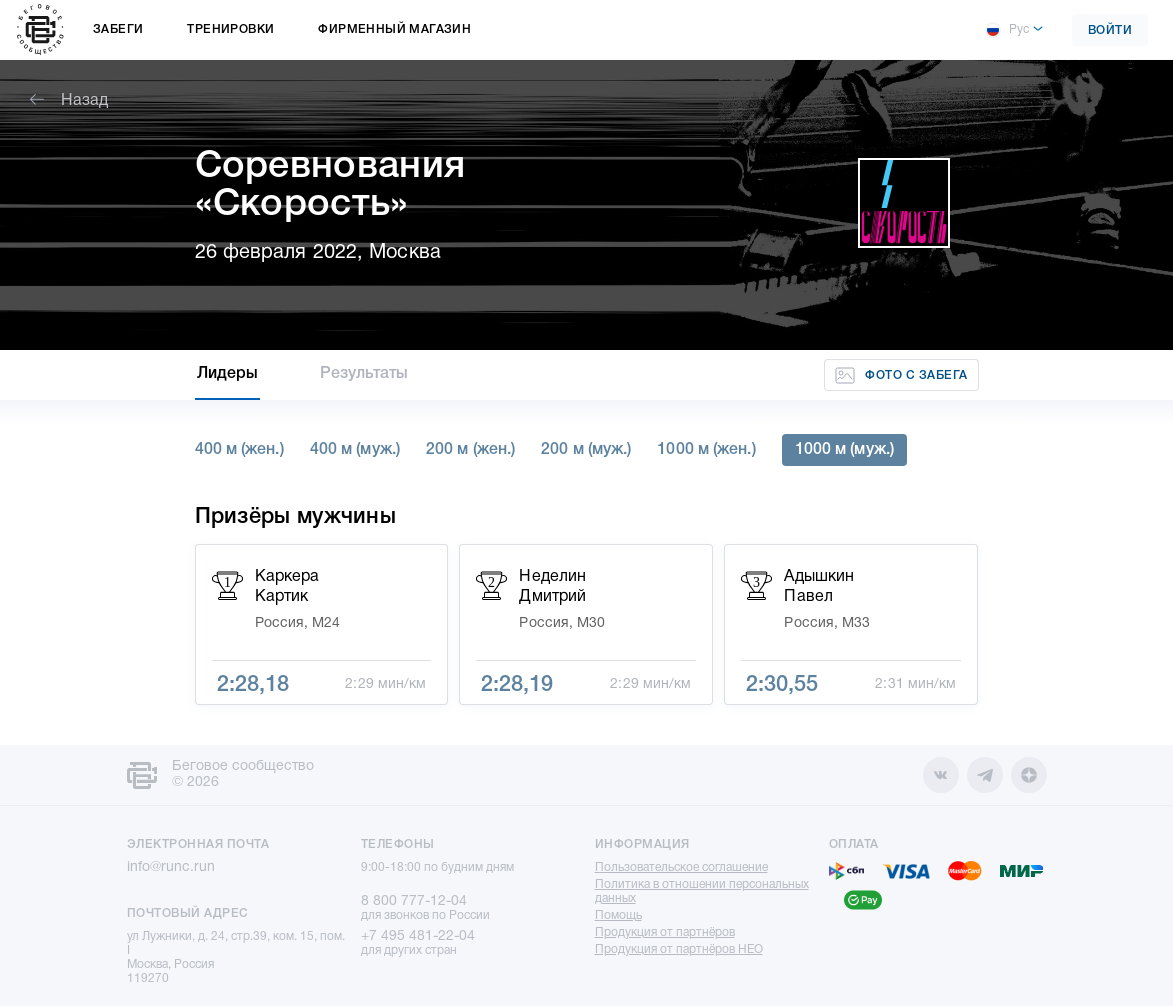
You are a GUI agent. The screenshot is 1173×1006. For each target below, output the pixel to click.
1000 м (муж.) (844, 450)
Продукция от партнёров (665, 932)
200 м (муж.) (586, 450)
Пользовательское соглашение (681, 867)
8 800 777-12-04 (414, 901)
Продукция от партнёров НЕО (679, 949)
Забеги (118, 29)
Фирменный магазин (394, 29)
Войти (1110, 30)
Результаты (364, 374)
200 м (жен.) (470, 450)
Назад (69, 101)
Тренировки (230, 29)
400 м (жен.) (239, 450)
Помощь (618, 915)
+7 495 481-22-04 (418, 936)
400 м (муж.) (355, 450)
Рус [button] (1007, 30)
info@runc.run (171, 867)
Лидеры (228, 374)
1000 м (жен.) (706, 450)
